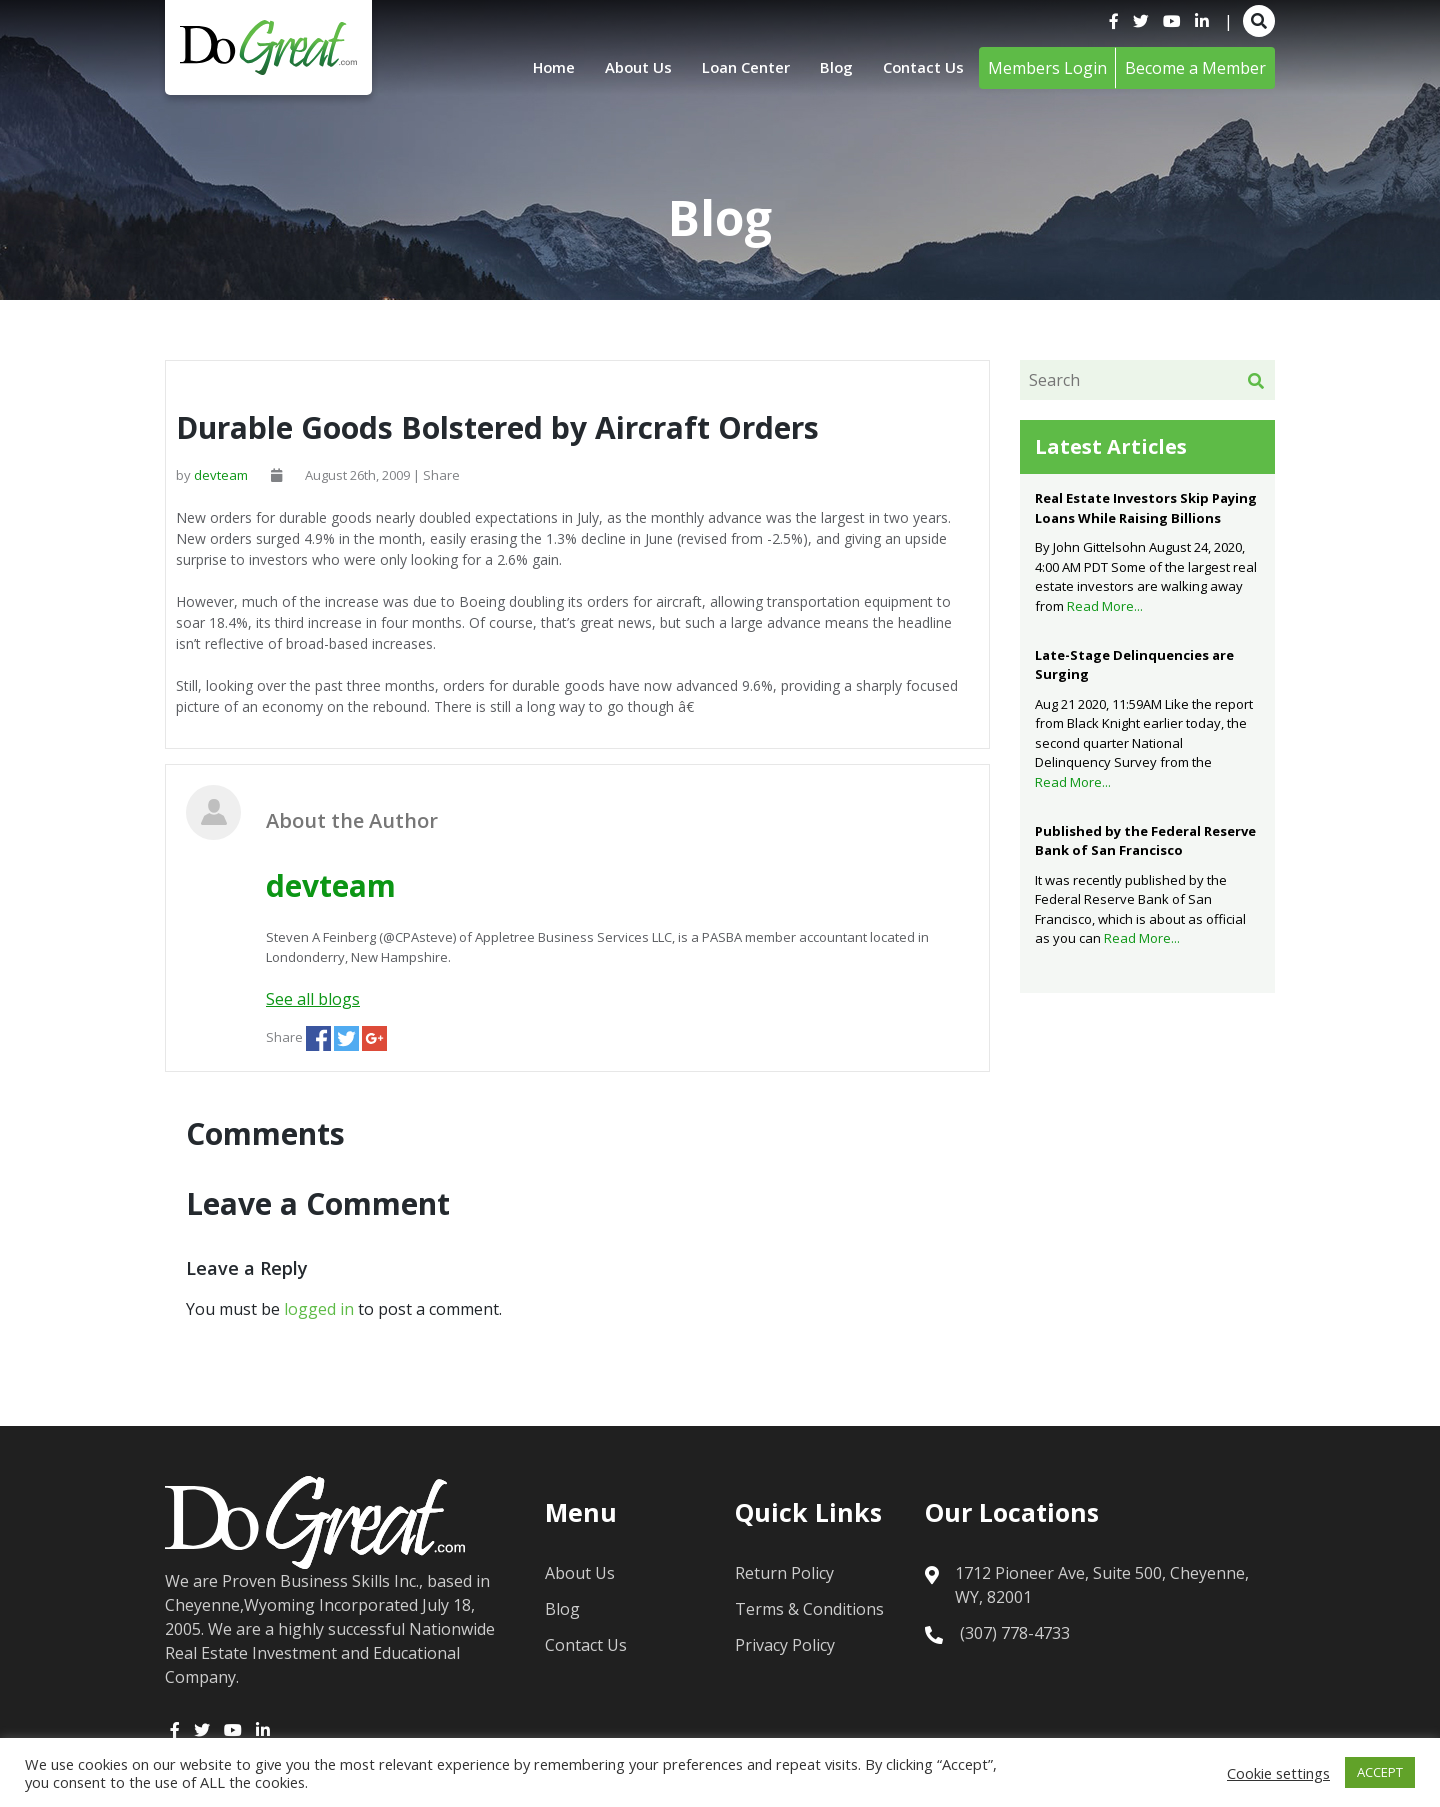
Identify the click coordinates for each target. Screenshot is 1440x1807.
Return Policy (784, 1573)
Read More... (1105, 606)
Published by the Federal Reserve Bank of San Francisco (1145, 841)
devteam (221, 475)
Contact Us (921, 68)
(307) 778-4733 (1015, 1633)
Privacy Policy (785, 1645)
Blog (831, 68)
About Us (622, 68)
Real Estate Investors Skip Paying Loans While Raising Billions (1146, 508)
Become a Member (1195, 68)
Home (533, 68)
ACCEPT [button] (1380, 1772)
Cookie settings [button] (1278, 1773)
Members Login (1047, 68)
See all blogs (313, 999)
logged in (319, 1309)
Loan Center (736, 68)
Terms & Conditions (809, 1609)
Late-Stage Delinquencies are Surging (1134, 665)
